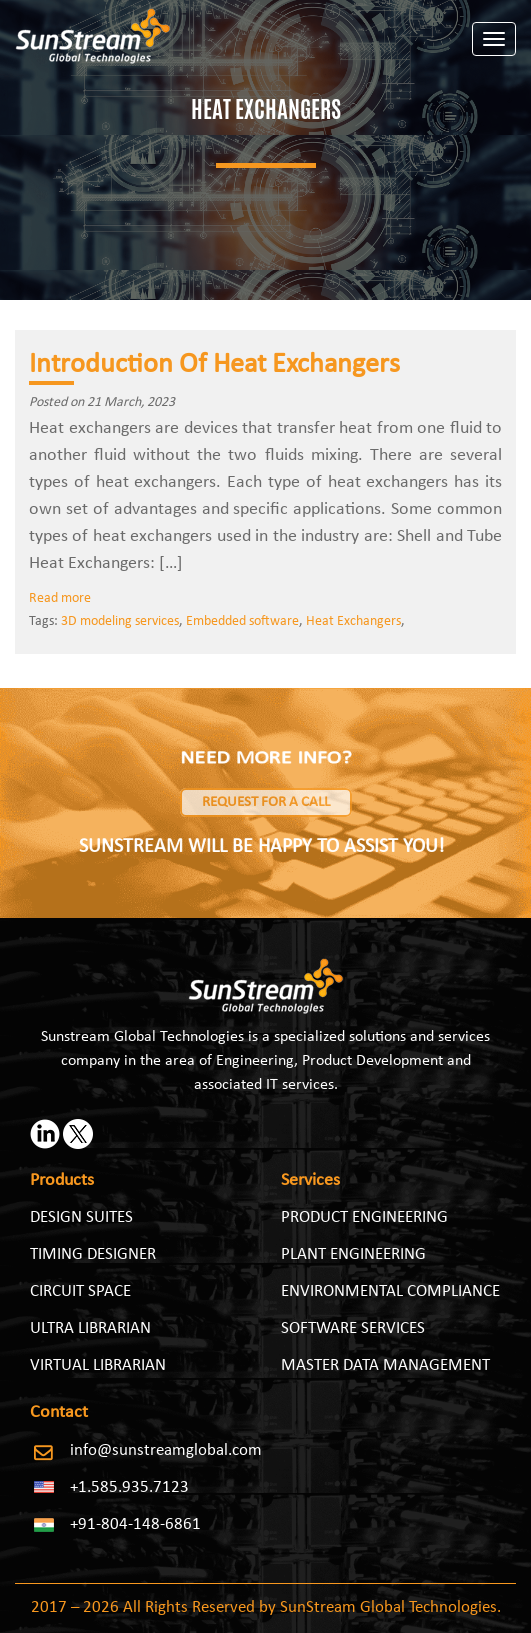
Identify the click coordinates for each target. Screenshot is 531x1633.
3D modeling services (120, 621)
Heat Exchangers (353, 621)
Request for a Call (266, 802)
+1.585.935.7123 (129, 1487)
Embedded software (242, 621)
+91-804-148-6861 (135, 1524)
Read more (60, 598)
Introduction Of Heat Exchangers (214, 365)
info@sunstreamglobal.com (166, 1450)
